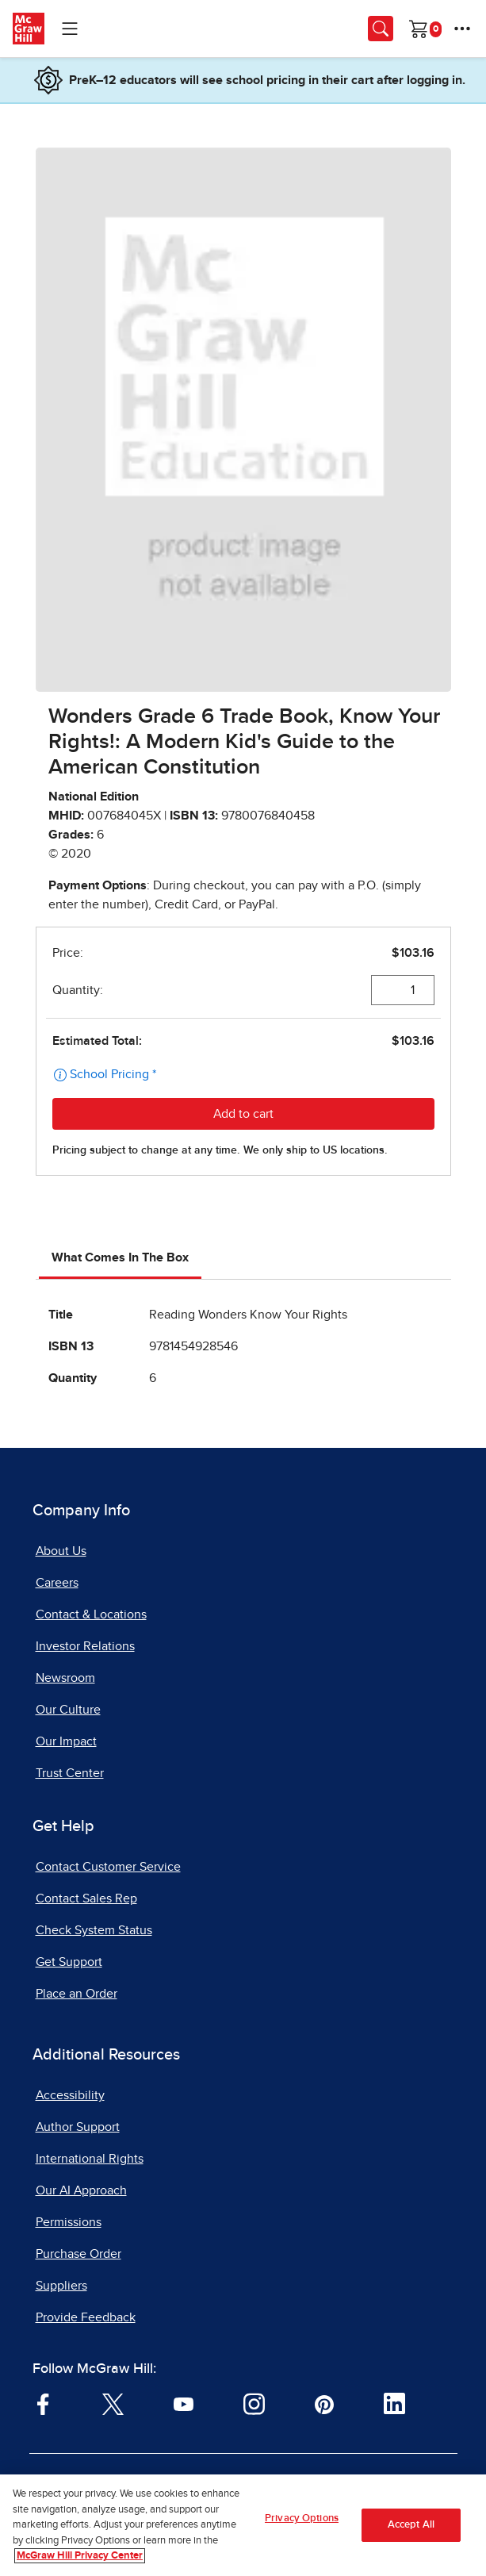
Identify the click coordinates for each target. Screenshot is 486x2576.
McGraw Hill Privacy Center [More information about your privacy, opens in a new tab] (80, 2556)
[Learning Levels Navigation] (69, 28)
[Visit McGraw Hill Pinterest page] (324, 2403)
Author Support (78, 2127)
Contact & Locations (91, 1614)
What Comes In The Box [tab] (120, 1257)
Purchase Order (78, 2254)
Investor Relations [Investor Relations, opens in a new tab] (85, 1646)
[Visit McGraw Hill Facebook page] (43, 2403)
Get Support (69, 1962)
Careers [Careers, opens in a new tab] (57, 1582)
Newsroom (65, 1678)
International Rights (90, 2158)
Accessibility (70, 2095)
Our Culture (68, 1709)
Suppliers (61, 2285)
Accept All (411, 2525)
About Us (61, 1551)
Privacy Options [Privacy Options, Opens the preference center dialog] (302, 2518)
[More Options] (462, 28)
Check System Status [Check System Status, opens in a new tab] (94, 1930)
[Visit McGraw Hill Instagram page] (254, 2403)
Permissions (68, 2222)
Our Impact (66, 1741)
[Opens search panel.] (380, 28)
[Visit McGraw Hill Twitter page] (113, 2403)
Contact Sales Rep (86, 1898)
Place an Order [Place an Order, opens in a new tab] (76, 1993)
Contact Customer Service (108, 1866)
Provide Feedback (86, 2317)
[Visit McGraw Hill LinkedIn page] (394, 2403)
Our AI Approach (81, 2190)
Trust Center (70, 1773)
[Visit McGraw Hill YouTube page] (183, 2403)
